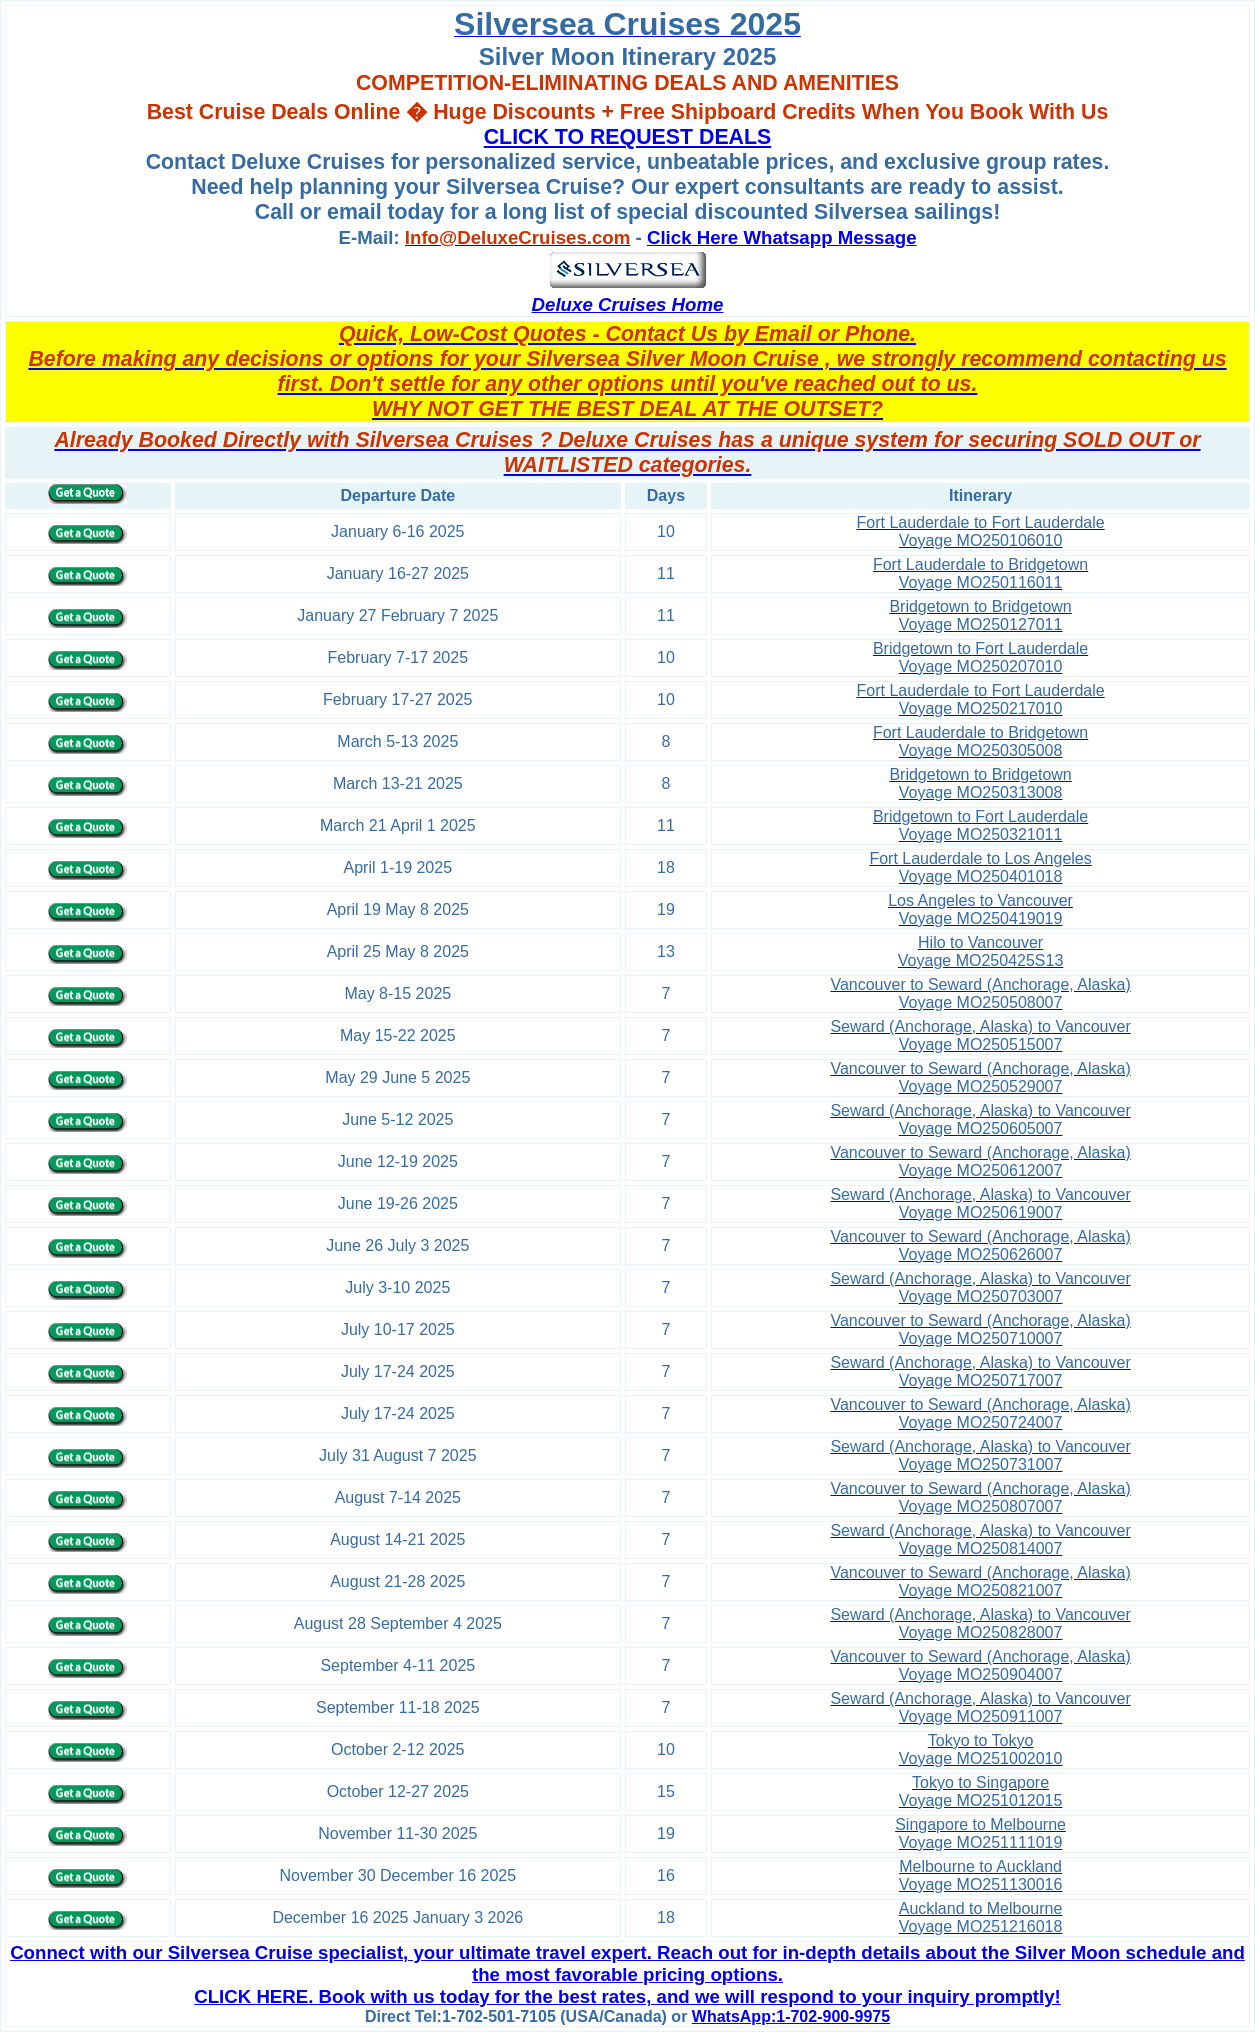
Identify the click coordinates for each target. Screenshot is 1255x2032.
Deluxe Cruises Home (628, 304)
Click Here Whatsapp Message (782, 237)
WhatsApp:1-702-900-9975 (791, 2016)
